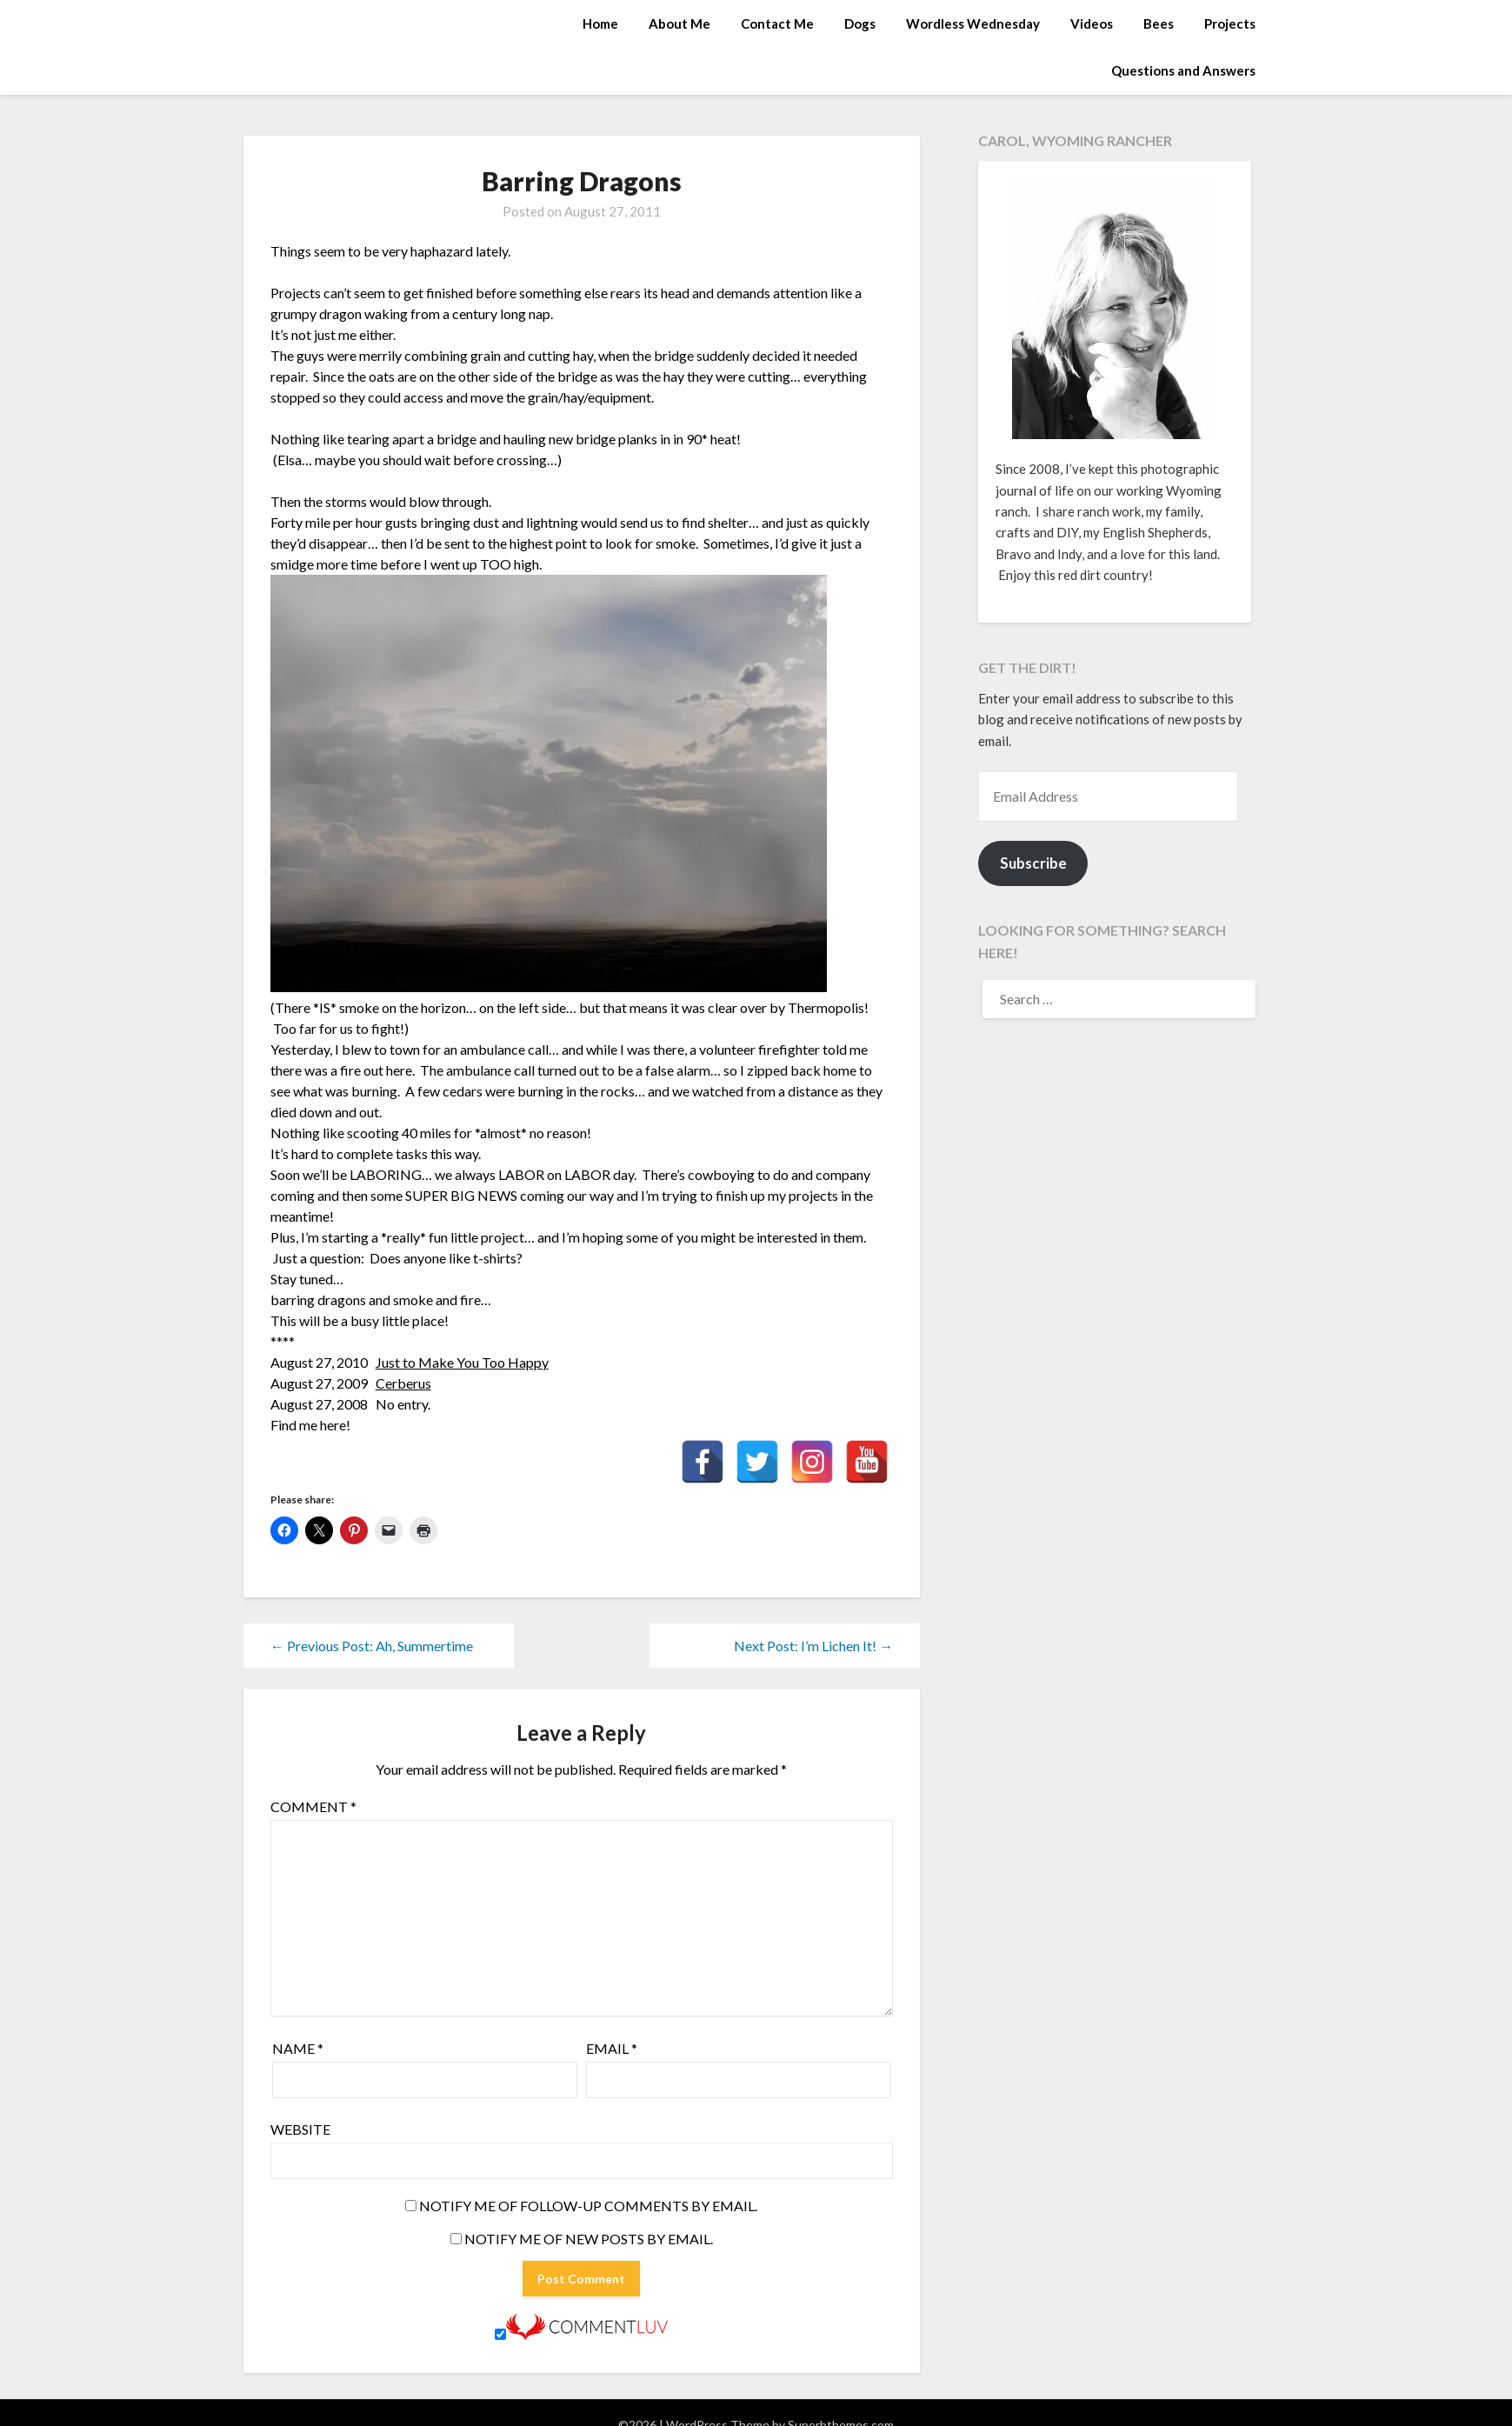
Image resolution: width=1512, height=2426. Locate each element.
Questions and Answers (1183, 70)
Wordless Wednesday (973, 23)
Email (611, 2048)
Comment (313, 1806)
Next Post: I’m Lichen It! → (813, 1645)
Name (297, 2048)
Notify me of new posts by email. (588, 2238)
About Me (679, 23)
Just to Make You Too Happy (462, 1362)
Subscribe (1033, 863)
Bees (1158, 23)
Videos (1091, 23)
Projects (1230, 23)
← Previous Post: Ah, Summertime (371, 1645)
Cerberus (403, 1383)
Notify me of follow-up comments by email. (588, 2205)
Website (300, 2129)
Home (600, 23)
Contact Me (777, 23)
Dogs (860, 23)
